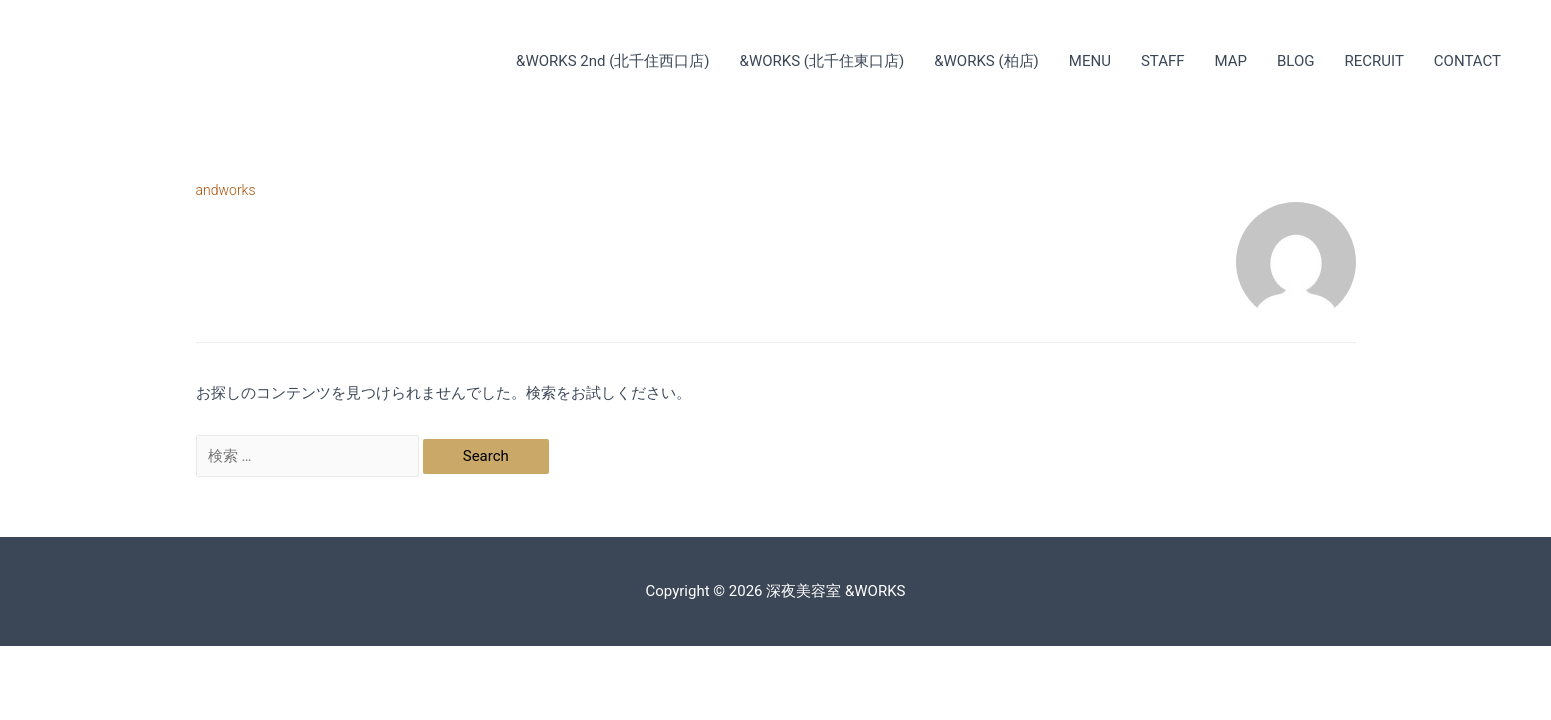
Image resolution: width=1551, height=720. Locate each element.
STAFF (1163, 61)
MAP (1231, 61)
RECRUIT (1374, 61)
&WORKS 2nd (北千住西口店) (613, 61)
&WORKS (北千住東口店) (822, 61)
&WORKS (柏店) (986, 61)
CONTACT (1467, 61)
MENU (1090, 61)
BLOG (1296, 61)
